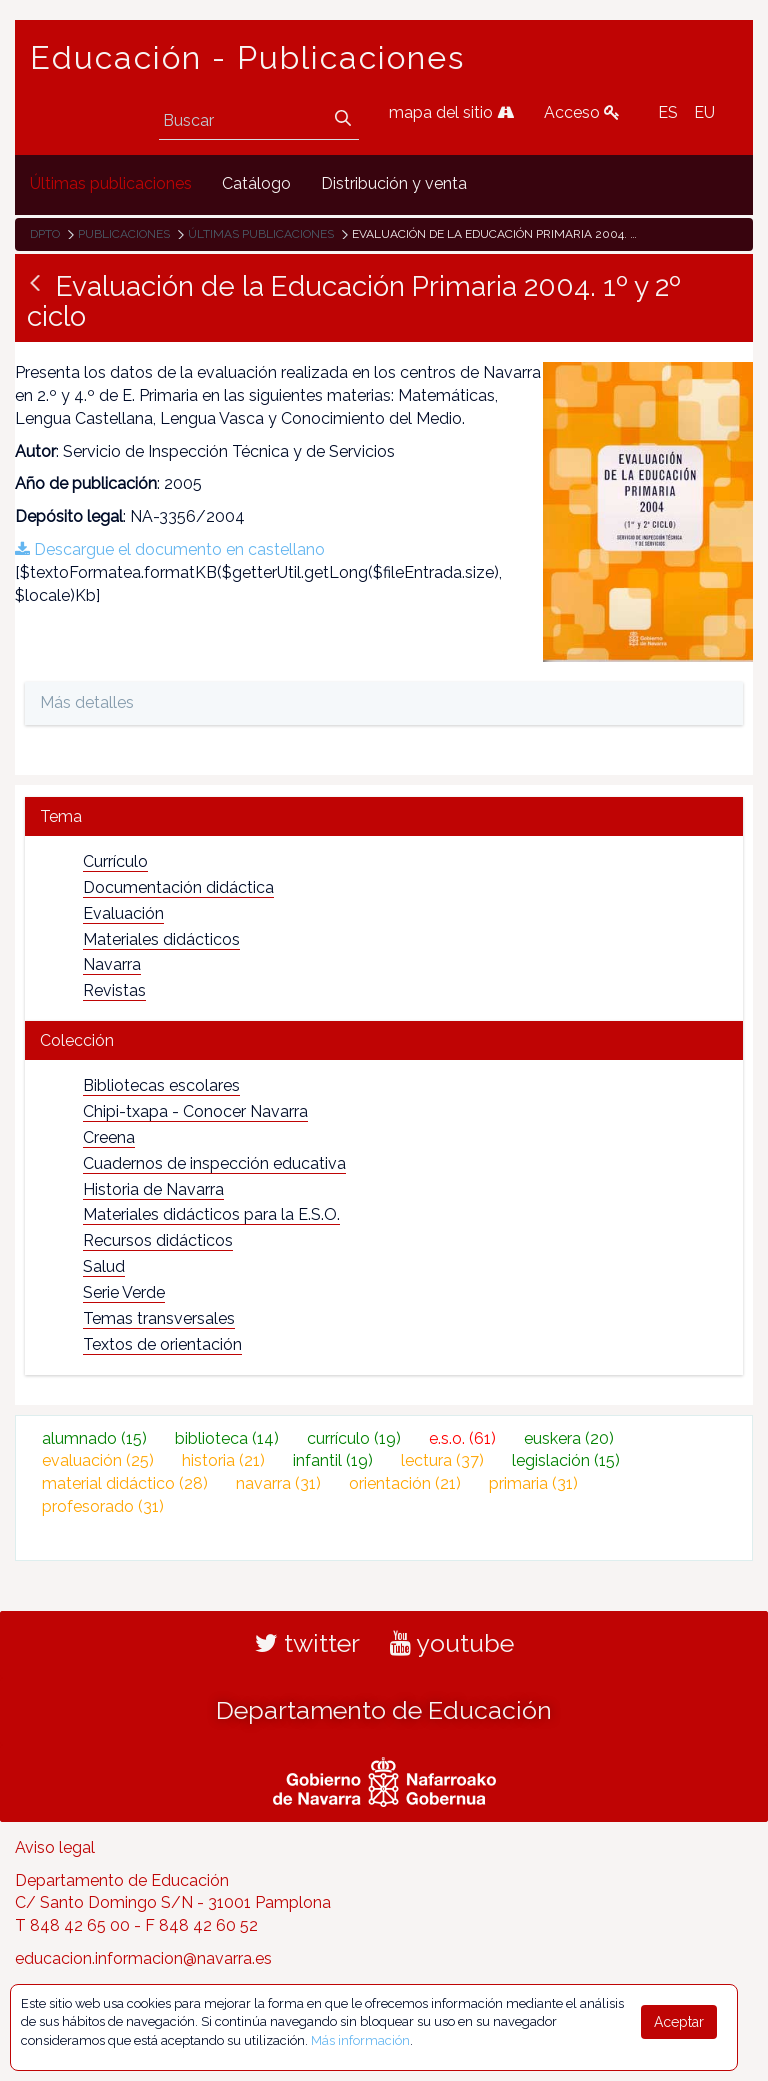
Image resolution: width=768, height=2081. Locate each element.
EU (704, 112)
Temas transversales (159, 1318)
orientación (405, 1483)
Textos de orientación (162, 1344)
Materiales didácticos (161, 939)
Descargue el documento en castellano (170, 549)
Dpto (45, 234)
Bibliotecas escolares (161, 1085)
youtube (452, 1643)
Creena (109, 1137)
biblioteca (227, 1438)
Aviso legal (55, 1847)
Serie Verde (124, 1292)
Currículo (115, 861)
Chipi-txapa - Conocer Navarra (195, 1111)
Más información (360, 2040)
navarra (278, 1483)
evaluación (98, 1460)
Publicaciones (124, 234)
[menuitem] (111, 184)
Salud (104, 1266)
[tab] (384, 816)
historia (223, 1460)
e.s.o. (462, 1438)
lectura (442, 1460)
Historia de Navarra (153, 1189)
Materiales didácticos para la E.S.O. (211, 1214)
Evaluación (123, 913)
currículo (354, 1438)
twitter (307, 1643)
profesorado (103, 1506)
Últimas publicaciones (261, 234)
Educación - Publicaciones (247, 58)
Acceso (582, 112)
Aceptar (679, 2022)
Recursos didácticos (158, 1240)
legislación (566, 1460)
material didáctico (125, 1483)
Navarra (112, 964)
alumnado (94, 1438)
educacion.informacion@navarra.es (143, 1958)
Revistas (114, 990)
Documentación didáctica (178, 887)
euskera (569, 1438)
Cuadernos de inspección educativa (214, 1163)
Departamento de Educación (384, 1710)
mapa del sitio (451, 112)
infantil (333, 1460)
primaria (533, 1483)
